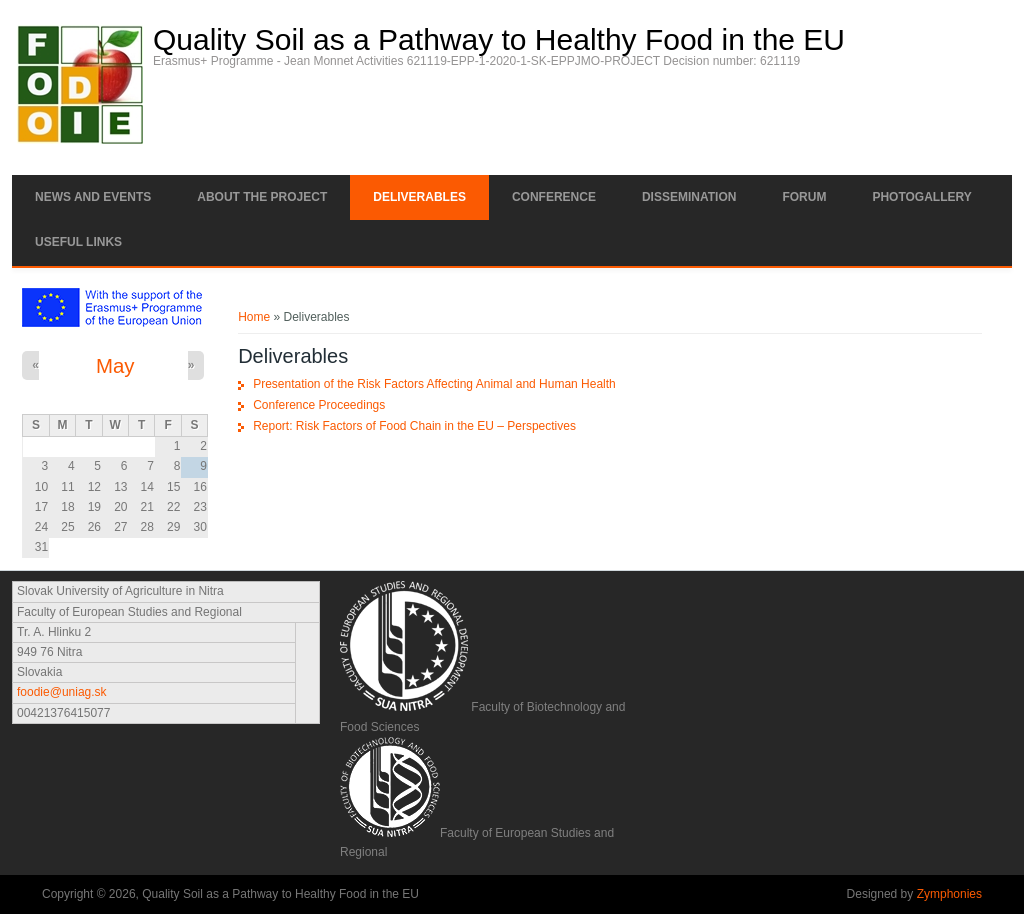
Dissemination (689, 197)
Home (254, 317)
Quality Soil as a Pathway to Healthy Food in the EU (499, 40)
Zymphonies (949, 894)
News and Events (93, 197)
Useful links (78, 242)
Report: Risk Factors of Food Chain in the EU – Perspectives (414, 426)
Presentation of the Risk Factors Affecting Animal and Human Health (434, 384)
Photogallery (921, 197)
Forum (804, 197)
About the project (262, 197)
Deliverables (419, 197)
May (115, 366)
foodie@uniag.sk (62, 692)
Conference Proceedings (319, 405)
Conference (554, 197)
